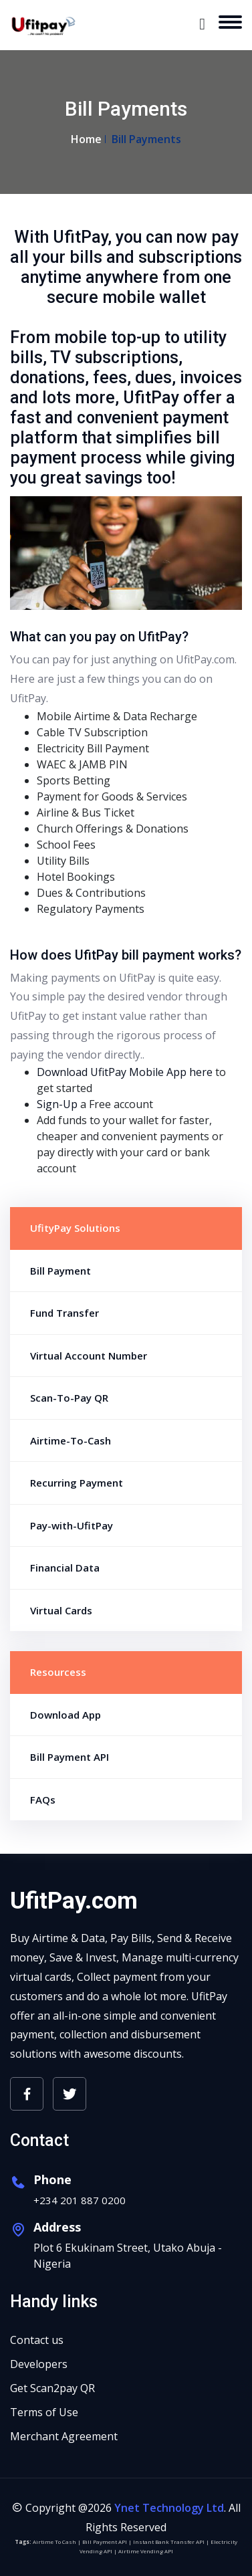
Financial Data (65, 1567)
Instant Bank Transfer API (169, 2541)
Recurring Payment (76, 1482)
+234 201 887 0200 (79, 2200)
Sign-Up (57, 1104)
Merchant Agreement (64, 2436)
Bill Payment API (69, 1756)
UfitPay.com (74, 1901)
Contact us (37, 2340)
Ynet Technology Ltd (169, 2507)
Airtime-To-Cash (70, 1440)
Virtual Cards (61, 1610)
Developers (39, 2364)
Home (86, 139)
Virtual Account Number (88, 1355)
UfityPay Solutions (75, 1228)
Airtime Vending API (145, 2551)
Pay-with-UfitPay (71, 1525)
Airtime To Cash (54, 2541)
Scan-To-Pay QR (69, 1397)
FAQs (42, 1799)
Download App (65, 1714)
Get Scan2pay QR (52, 2388)
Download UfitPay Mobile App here (125, 1072)
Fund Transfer (64, 1312)
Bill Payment (60, 1270)
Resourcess (58, 1672)
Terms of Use (44, 2412)
